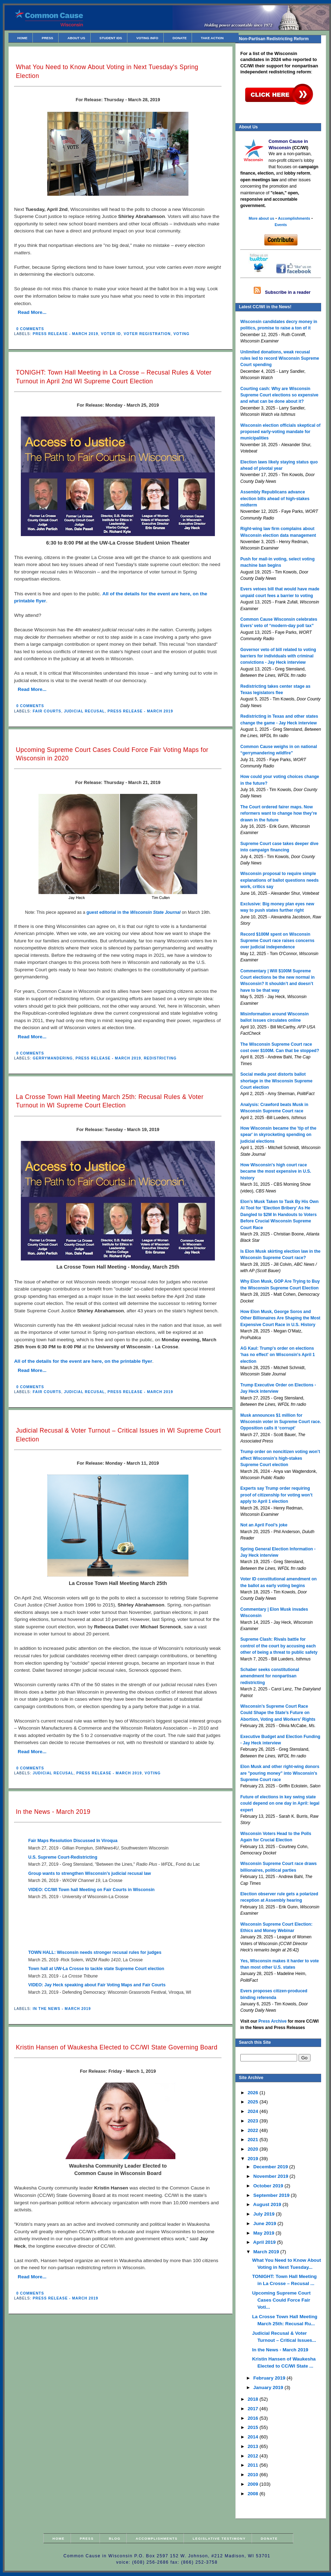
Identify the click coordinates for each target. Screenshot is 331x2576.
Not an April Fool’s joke (263, 1525)
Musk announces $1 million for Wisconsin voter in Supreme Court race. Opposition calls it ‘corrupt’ (280, 1422)
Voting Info (147, 38)
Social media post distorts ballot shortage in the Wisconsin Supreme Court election (276, 1081)
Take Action (212, 38)
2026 (253, 2092)
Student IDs (111, 38)
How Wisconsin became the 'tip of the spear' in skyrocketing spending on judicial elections (278, 1135)
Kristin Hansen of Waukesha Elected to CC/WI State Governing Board (116, 2047)
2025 (253, 2101)
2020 (253, 2149)
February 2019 (270, 2378)
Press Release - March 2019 (65, 334)
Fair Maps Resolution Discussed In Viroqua (73, 1840)
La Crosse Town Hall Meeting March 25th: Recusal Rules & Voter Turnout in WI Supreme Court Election (110, 1101)
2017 (253, 2408)
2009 (253, 2484)
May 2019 (264, 2233)
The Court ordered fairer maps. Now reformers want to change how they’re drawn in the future (278, 813)
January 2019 (269, 2387)
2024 (253, 2111)
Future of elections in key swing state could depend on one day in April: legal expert (279, 1803)
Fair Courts (47, 711)
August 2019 (267, 2204)
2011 (253, 2465)
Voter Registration (147, 334)
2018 (253, 2399)
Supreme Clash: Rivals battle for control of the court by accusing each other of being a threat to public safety (279, 1646)
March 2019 (267, 2251)
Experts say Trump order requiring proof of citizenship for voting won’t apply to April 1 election (276, 1495)
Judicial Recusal (84, 711)
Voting (181, 334)
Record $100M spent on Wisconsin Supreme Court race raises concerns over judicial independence (277, 941)
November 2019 (271, 2176)
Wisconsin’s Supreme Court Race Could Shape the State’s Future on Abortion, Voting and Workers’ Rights (277, 1713)
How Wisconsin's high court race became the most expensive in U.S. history (275, 1171)
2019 (253, 2158)
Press (47, 38)
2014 (253, 2437)
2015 (253, 2427)
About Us (76, 38)
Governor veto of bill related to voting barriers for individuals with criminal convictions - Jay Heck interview (278, 656)
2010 (253, 2474)
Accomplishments (156, 2538)
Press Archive (272, 2021)
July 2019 (264, 2214)
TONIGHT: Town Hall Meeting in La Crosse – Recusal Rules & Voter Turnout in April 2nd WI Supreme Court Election (114, 377)
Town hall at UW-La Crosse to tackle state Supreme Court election (96, 1968)
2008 (253, 2493)
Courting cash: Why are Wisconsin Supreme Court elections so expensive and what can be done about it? (279, 395)
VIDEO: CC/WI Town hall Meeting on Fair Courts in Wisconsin (91, 1889)
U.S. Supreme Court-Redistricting (62, 1857)
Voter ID (111, 334)
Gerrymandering (53, 1058)
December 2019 (271, 2166)
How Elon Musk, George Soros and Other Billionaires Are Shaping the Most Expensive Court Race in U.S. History (280, 1318)
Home (22, 38)
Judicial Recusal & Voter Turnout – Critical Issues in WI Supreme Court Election (118, 1435)
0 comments (30, 329)
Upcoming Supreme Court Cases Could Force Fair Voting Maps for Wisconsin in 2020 (112, 754)
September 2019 (272, 2195)
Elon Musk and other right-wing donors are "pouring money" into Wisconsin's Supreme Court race (279, 1773)
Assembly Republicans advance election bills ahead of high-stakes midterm (274, 499)
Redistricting (160, 1058)
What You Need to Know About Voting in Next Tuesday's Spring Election (107, 71)
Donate (180, 38)
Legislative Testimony (219, 2538)
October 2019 (268, 2185)
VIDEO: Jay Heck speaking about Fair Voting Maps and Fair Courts (97, 1984)
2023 (253, 2121)
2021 (253, 2139)
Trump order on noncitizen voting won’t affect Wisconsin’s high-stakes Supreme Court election (280, 1458)
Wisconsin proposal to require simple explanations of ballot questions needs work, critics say (279, 880)
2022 (253, 2130)
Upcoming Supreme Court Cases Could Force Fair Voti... (281, 2300)
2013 (253, 2446)
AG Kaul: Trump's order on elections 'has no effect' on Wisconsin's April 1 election (277, 1355)
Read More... (32, 312)
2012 (253, 2456)
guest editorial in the (133, 912)
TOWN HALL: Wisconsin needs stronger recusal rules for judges (94, 1952)
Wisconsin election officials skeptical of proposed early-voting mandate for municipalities (280, 432)
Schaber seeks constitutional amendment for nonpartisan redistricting (269, 1676)
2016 (253, 2418)
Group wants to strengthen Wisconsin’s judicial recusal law (89, 1873)
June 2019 (265, 2223)
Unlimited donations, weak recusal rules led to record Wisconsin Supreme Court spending (279, 358)
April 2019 (265, 2242)
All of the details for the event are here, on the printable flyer (83, 1361)
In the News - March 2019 (53, 1811)
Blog (114, 2538)
